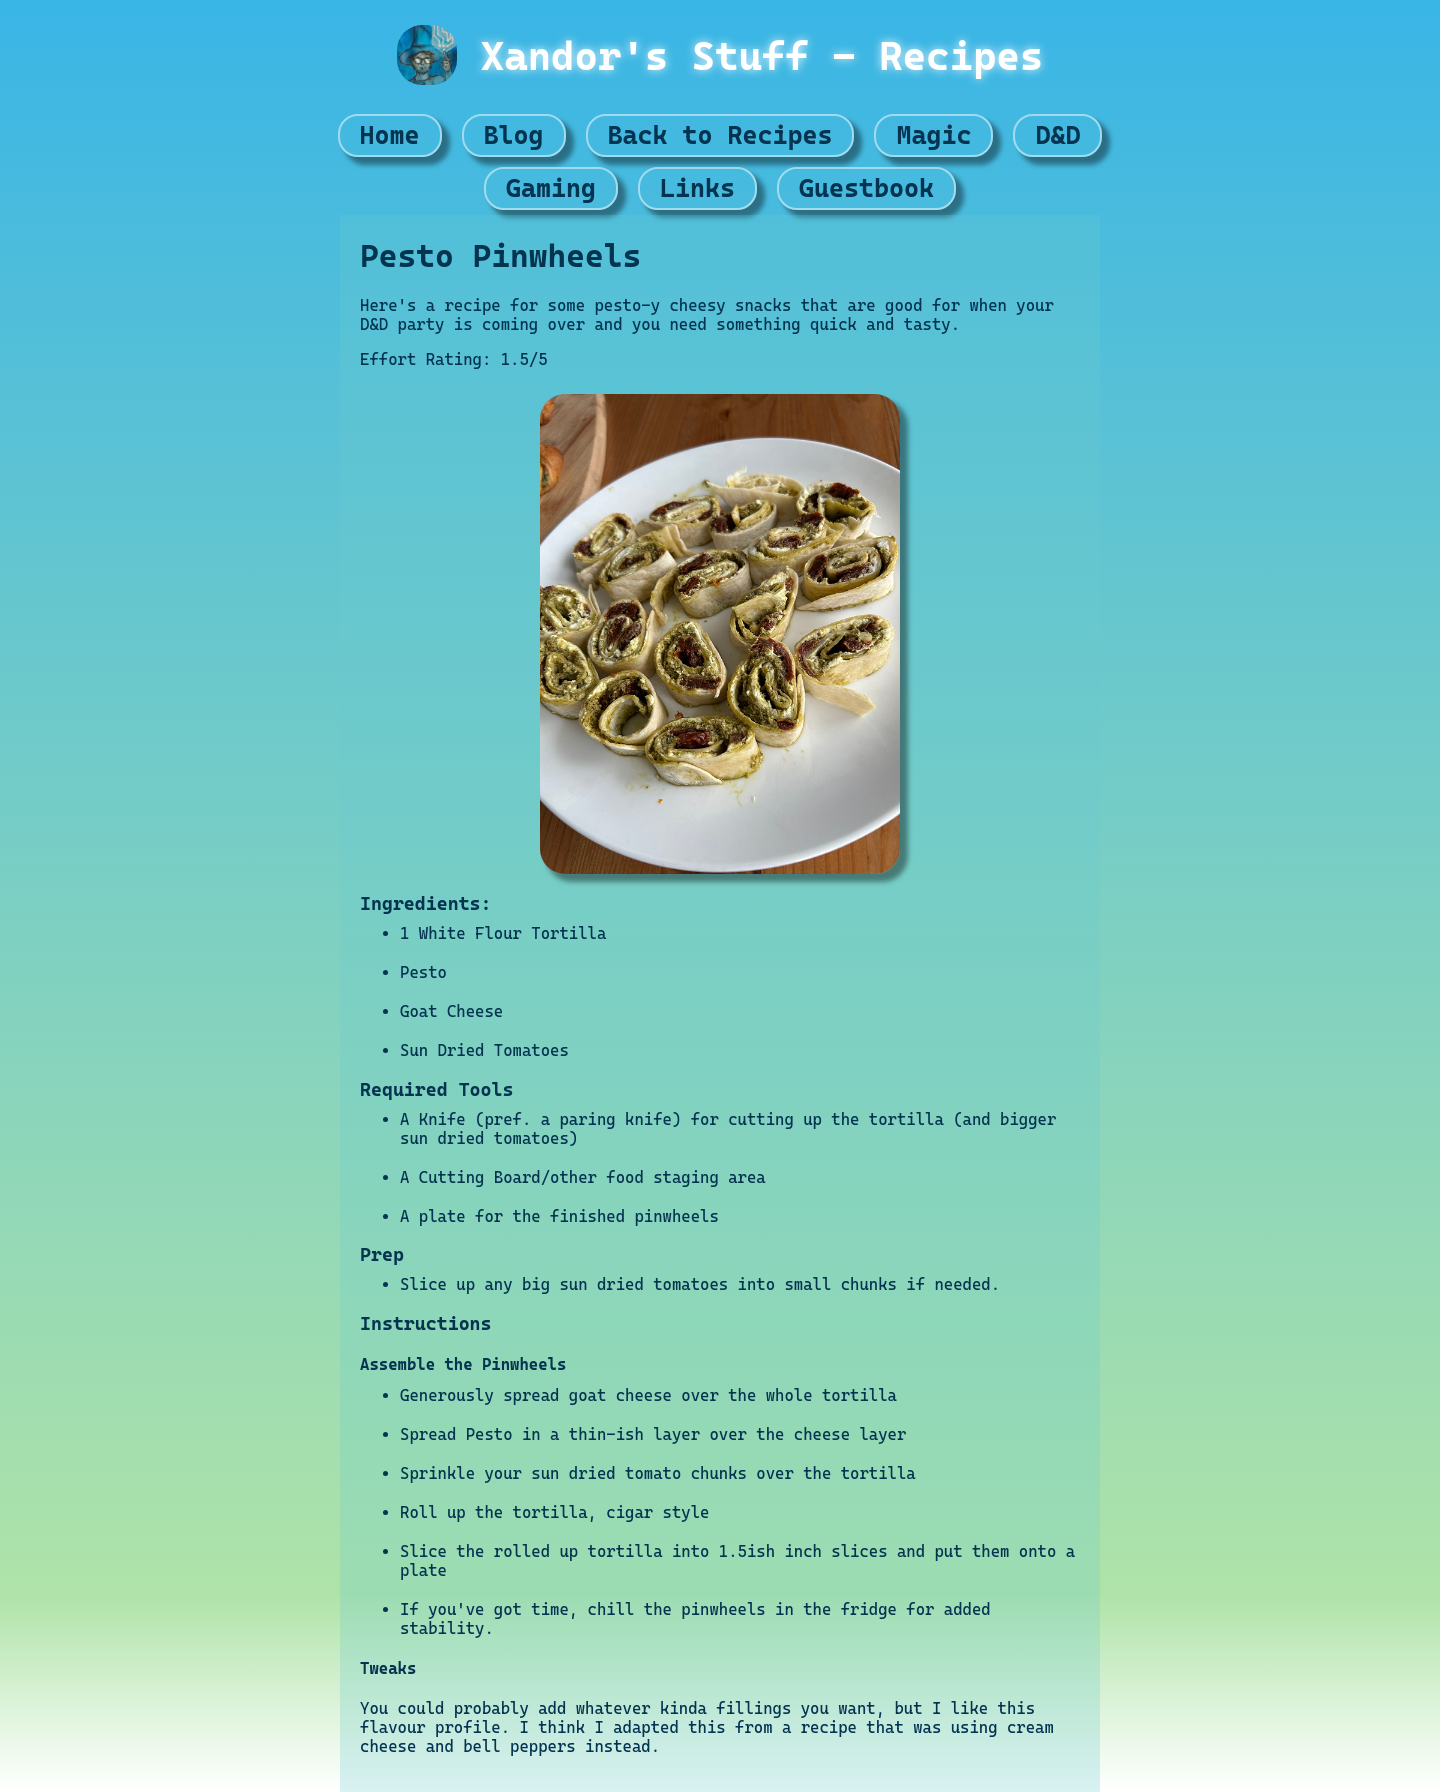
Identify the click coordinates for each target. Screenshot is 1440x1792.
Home (390, 135)
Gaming (551, 188)
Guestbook (866, 188)
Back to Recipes (720, 135)
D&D (1057, 135)
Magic (933, 135)
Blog (514, 135)
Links (697, 188)
